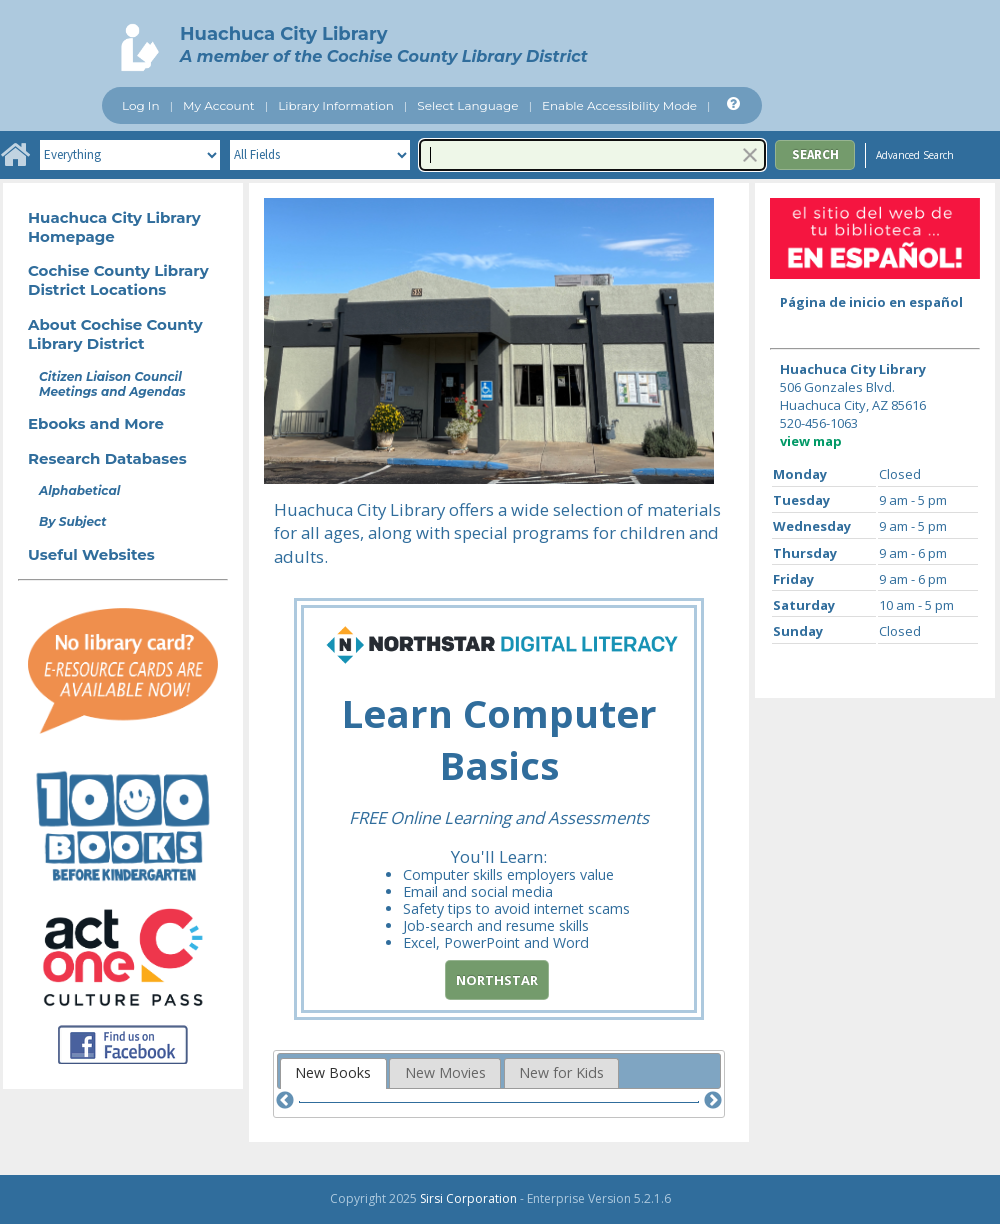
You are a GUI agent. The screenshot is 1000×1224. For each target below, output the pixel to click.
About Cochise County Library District (115, 334)
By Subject (72, 521)
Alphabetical (79, 490)
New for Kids (561, 1072)
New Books (333, 1072)
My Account (219, 105)
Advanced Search (915, 155)
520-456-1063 (819, 423)
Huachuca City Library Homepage (114, 227)
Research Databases (107, 458)
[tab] (333, 1073)
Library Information (336, 105)
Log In (141, 105)
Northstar (497, 980)
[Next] (713, 1101)
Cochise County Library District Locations (118, 280)
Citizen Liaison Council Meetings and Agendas (112, 384)
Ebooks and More (96, 423)
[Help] (731, 104)
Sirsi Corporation (468, 1198)
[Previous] (285, 1101)
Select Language (467, 105)
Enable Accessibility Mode (619, 105)
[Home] (15, 155)
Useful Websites (91, 554)
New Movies (445, 1072)
